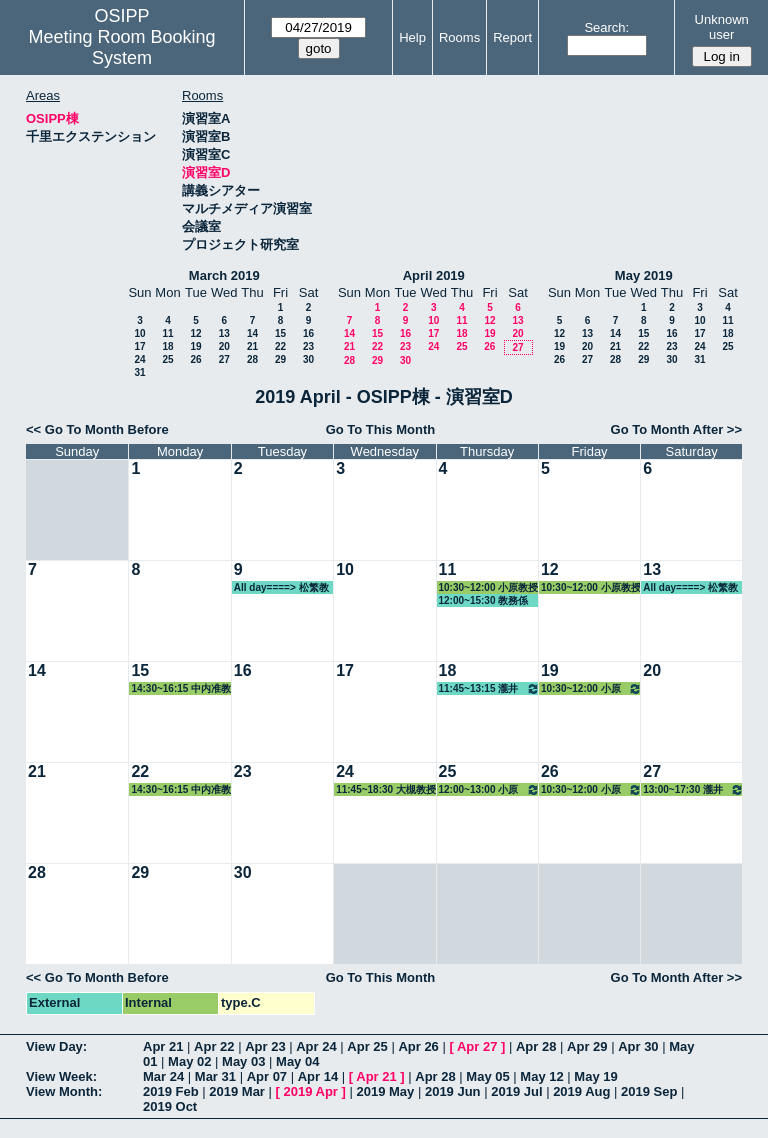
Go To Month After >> (676, 429)
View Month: (64, 1091)
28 (252, 359)
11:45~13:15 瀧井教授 (489, 688)
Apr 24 (316, 1046)
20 (224, 346)
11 (167, 333)
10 (139, 333)
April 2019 (434, 275)
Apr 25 (367, 1046)
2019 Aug (581, 1091)
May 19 (595, 1076)
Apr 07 (267, 1076)
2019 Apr (310, 1091)
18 (167, 346)
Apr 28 (536, 1046)
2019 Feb (171, 1091)
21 (252, 346)
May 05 (487, 1076)
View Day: (56, 1046)
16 (308, 333)
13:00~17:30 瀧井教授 (693, 789)
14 (252, 333)
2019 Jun (453, 1091)
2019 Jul (516, 1091)
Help (412, 37)
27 (224, 359)
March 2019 (224, 275)
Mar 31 (215, 1076)
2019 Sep (649, 1091)
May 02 (189, 1061)
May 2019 (644, 275)
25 (167, 359)
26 (195, 359)
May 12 (541, 1076)
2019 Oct (170, 1106)
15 (280, 333)
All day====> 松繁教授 (281, 588)
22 (280, 346)
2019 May (385, 1091)
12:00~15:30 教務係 (484, 600)
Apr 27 (477, 1046)
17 (139, 346)
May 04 (297, 1061)
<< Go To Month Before (97, 429)
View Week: (61, 1076)
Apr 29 (587, 1046)
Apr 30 (638, 1046)
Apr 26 (418, 1046)
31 (139, 372)
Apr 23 (265, 1046)
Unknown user (722, 27)
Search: (606, 27)
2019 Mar (237, 1091)
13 (224, 333)
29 (280, 359)
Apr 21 (163, 1046)
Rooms (459, 37)
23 (308, 346)
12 (195, 333)
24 (139, 359)
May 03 (243, 1061)
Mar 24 (163, 1076)
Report (512, 37)
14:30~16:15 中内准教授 (181, 689)
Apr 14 (318, 1076)
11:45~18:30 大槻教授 (386, 789)
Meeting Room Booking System (121, 47)
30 (308, 359)
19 (195, 346)
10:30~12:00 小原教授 (489, 587)
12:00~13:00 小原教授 (489, 789)
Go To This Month (381, 429)
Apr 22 (214, 1046)
